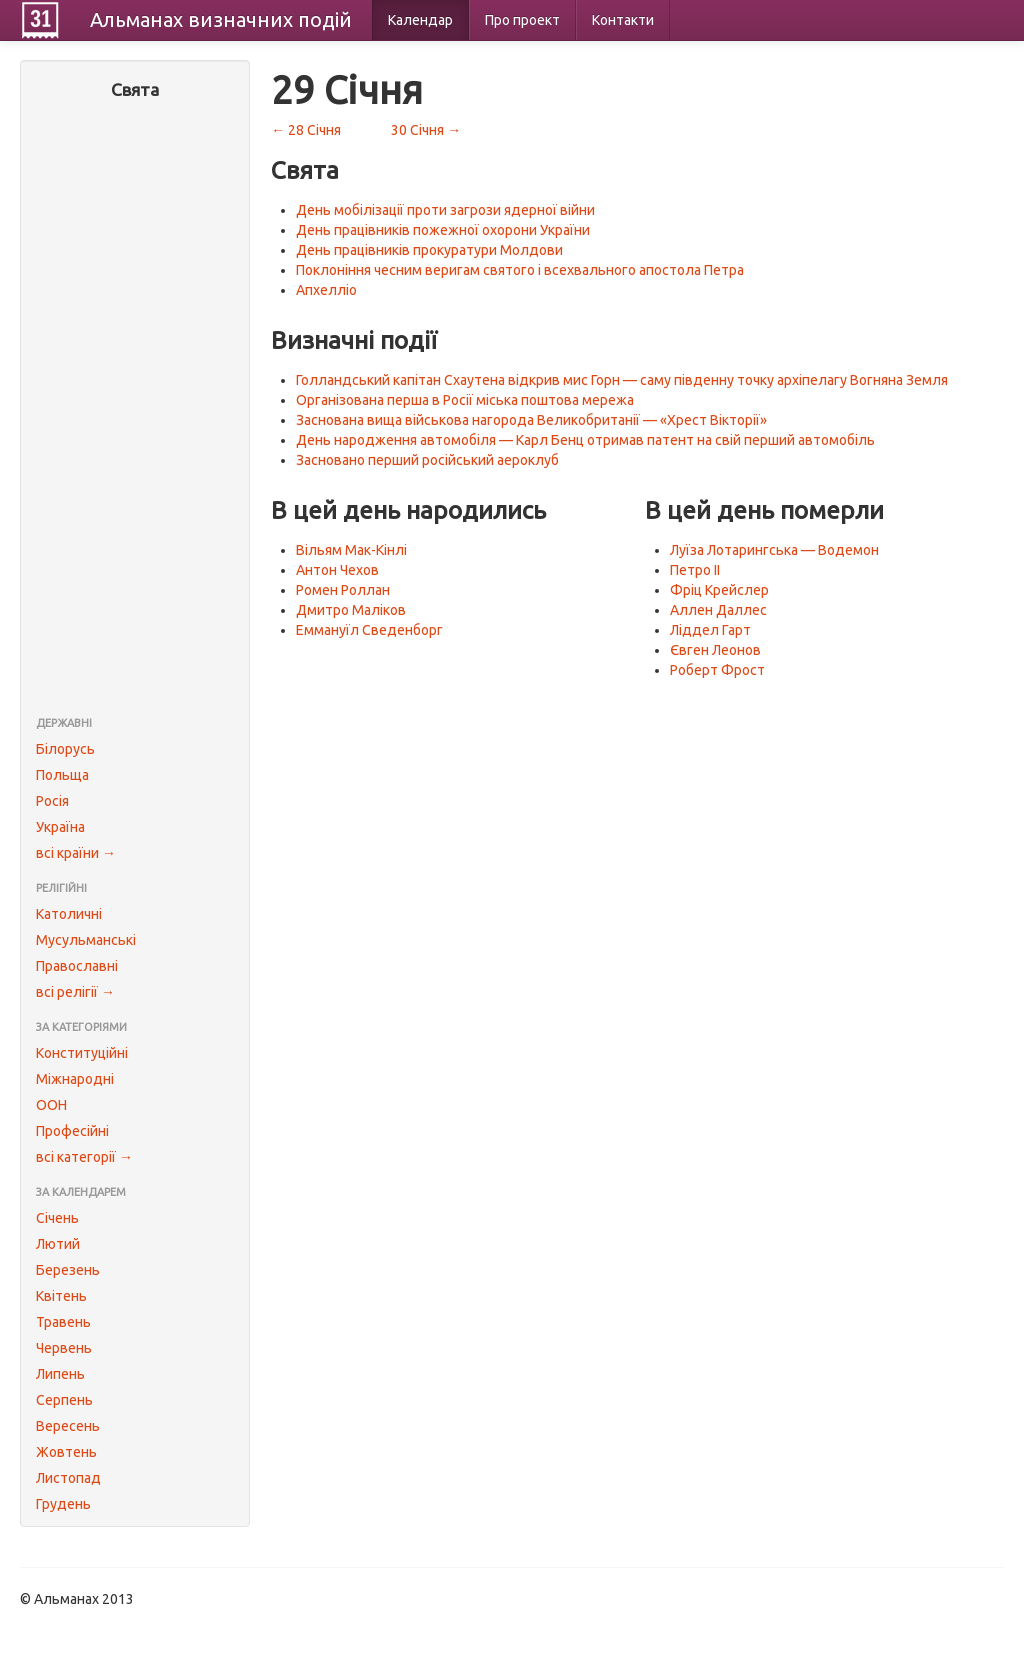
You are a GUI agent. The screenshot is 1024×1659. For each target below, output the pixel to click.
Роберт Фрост (717, 670)
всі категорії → (84, 1157)
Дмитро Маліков (351, 610)
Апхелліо (326, 290)
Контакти (623, 20)
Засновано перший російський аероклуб (427, 460)
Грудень (63, 1504)
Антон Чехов (337, 570)
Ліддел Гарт (710, 630)
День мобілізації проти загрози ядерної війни (445, 210)
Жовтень (66, 1452)
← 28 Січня (306, 130)
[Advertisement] (135, 410)
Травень (63, 1322)
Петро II (695, 570)
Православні (77, 966)
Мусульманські (86, 940)
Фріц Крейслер (719, 590)
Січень (57, 1218)
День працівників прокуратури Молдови (429, 250)
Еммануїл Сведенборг (369, 630)
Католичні (69, 914)
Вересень (68, 1426)
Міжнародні (75, 1079)
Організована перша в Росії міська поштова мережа (465, 400)
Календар (420, 20)
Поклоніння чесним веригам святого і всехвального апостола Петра (520, 270)
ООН (51, 1105)
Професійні (72, 1131)
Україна (60, 827)
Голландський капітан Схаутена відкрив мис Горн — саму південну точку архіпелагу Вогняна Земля (622, 380)
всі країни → (76, 853)
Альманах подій (221, 19)
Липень (60, 1374)
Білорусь (65, 749)
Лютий (58, 1244)
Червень (64, 1348)
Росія (52, 801)
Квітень (61, 1296)
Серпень (64, 1400)
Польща (62, 775)
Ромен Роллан (343, 590)
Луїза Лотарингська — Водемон (774, 550)
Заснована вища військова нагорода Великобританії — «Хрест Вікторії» (531, 420)
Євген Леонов (715, 650)
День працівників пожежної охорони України (443, 230)
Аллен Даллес (718, 610)
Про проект (522, 20)
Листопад (68, 1478)
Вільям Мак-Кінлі (351, 550)
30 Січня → (426, 130)
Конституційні (82, 1053)
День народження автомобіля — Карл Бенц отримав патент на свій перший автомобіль (585, 440)
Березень (68, 1270)
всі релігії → (75, 992)
